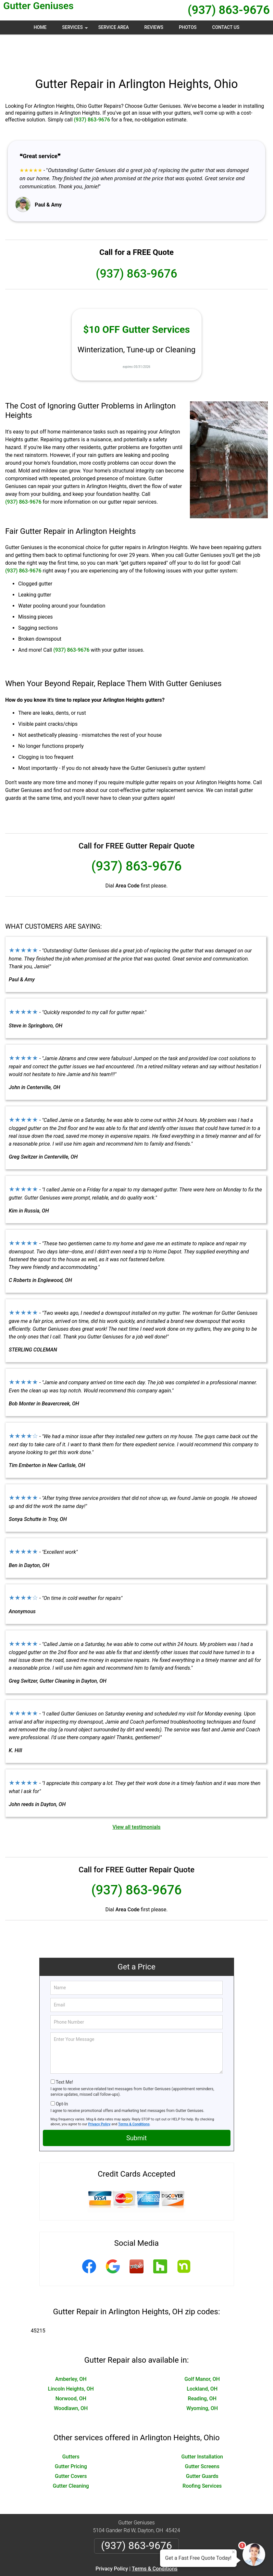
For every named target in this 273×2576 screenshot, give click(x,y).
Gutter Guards (202, 2445)
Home (40, 27)
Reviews (153, 27)
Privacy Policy (99, 2093)
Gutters (71, 2425)
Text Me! (64, 2051)
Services (75, 29)
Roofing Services (202, 2455)
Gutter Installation (202, 2425)
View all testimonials (136, 1796)
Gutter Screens (202, 2435)
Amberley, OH (71, 2348)
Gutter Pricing (71, 2435)
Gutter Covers (71, 2445)
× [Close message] (233, 2552)
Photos (188, 27)
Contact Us (226, 27)
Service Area (113, 27)
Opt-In (62, 2072)
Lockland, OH (202, 2358)
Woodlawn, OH (71, 2377)
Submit (136, 2107)
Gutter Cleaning (71, 2455)
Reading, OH (202, 2367)
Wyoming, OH (202, 2377)
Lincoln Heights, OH (71, 2358)
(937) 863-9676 (229, 10)
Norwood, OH (71, 2367)
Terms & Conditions (134, 2093)
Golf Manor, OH (202, 2348)
